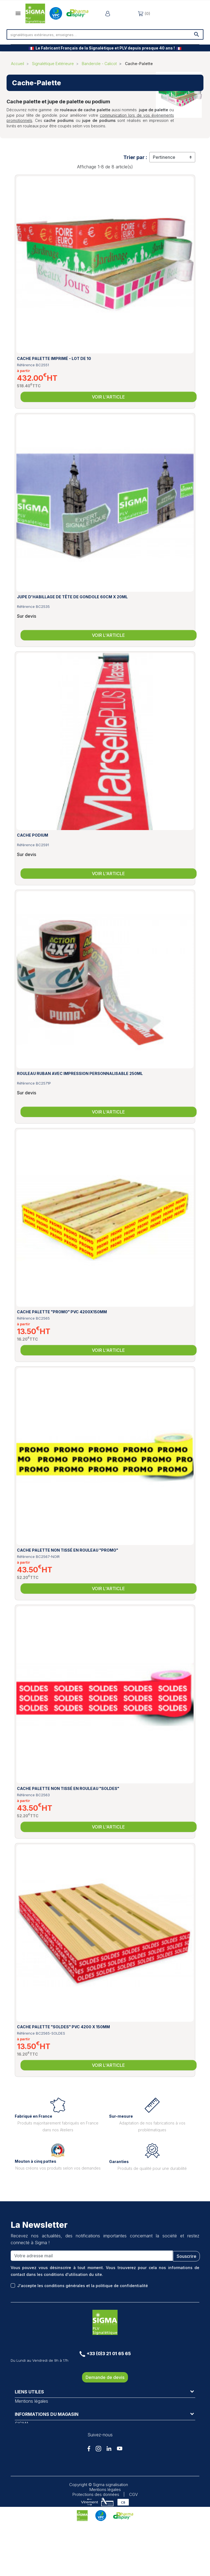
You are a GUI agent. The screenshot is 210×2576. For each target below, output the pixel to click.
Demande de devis (105, 2377)
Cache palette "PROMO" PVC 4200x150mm (62, 1311)
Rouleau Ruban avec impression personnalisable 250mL (80, 1073)
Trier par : (135, 157)
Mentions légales (31, 2401)
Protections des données (95, 2546)
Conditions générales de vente (45, 2408)
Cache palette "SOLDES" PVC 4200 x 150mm (63, 2026)
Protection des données (38, 2414)
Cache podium (32, 835)
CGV (133, 2546)
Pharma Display (30, 2428)
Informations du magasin (46, 2442)
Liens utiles (29, 2392)
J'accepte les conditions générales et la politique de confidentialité (82, 2285)
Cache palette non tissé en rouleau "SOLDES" (68, 1788)
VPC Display (27, 2421)
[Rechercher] (105, 34)
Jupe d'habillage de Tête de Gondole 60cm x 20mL (72, 596)
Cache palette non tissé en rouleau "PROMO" (67, 1550)
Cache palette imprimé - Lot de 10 (54, 358)
